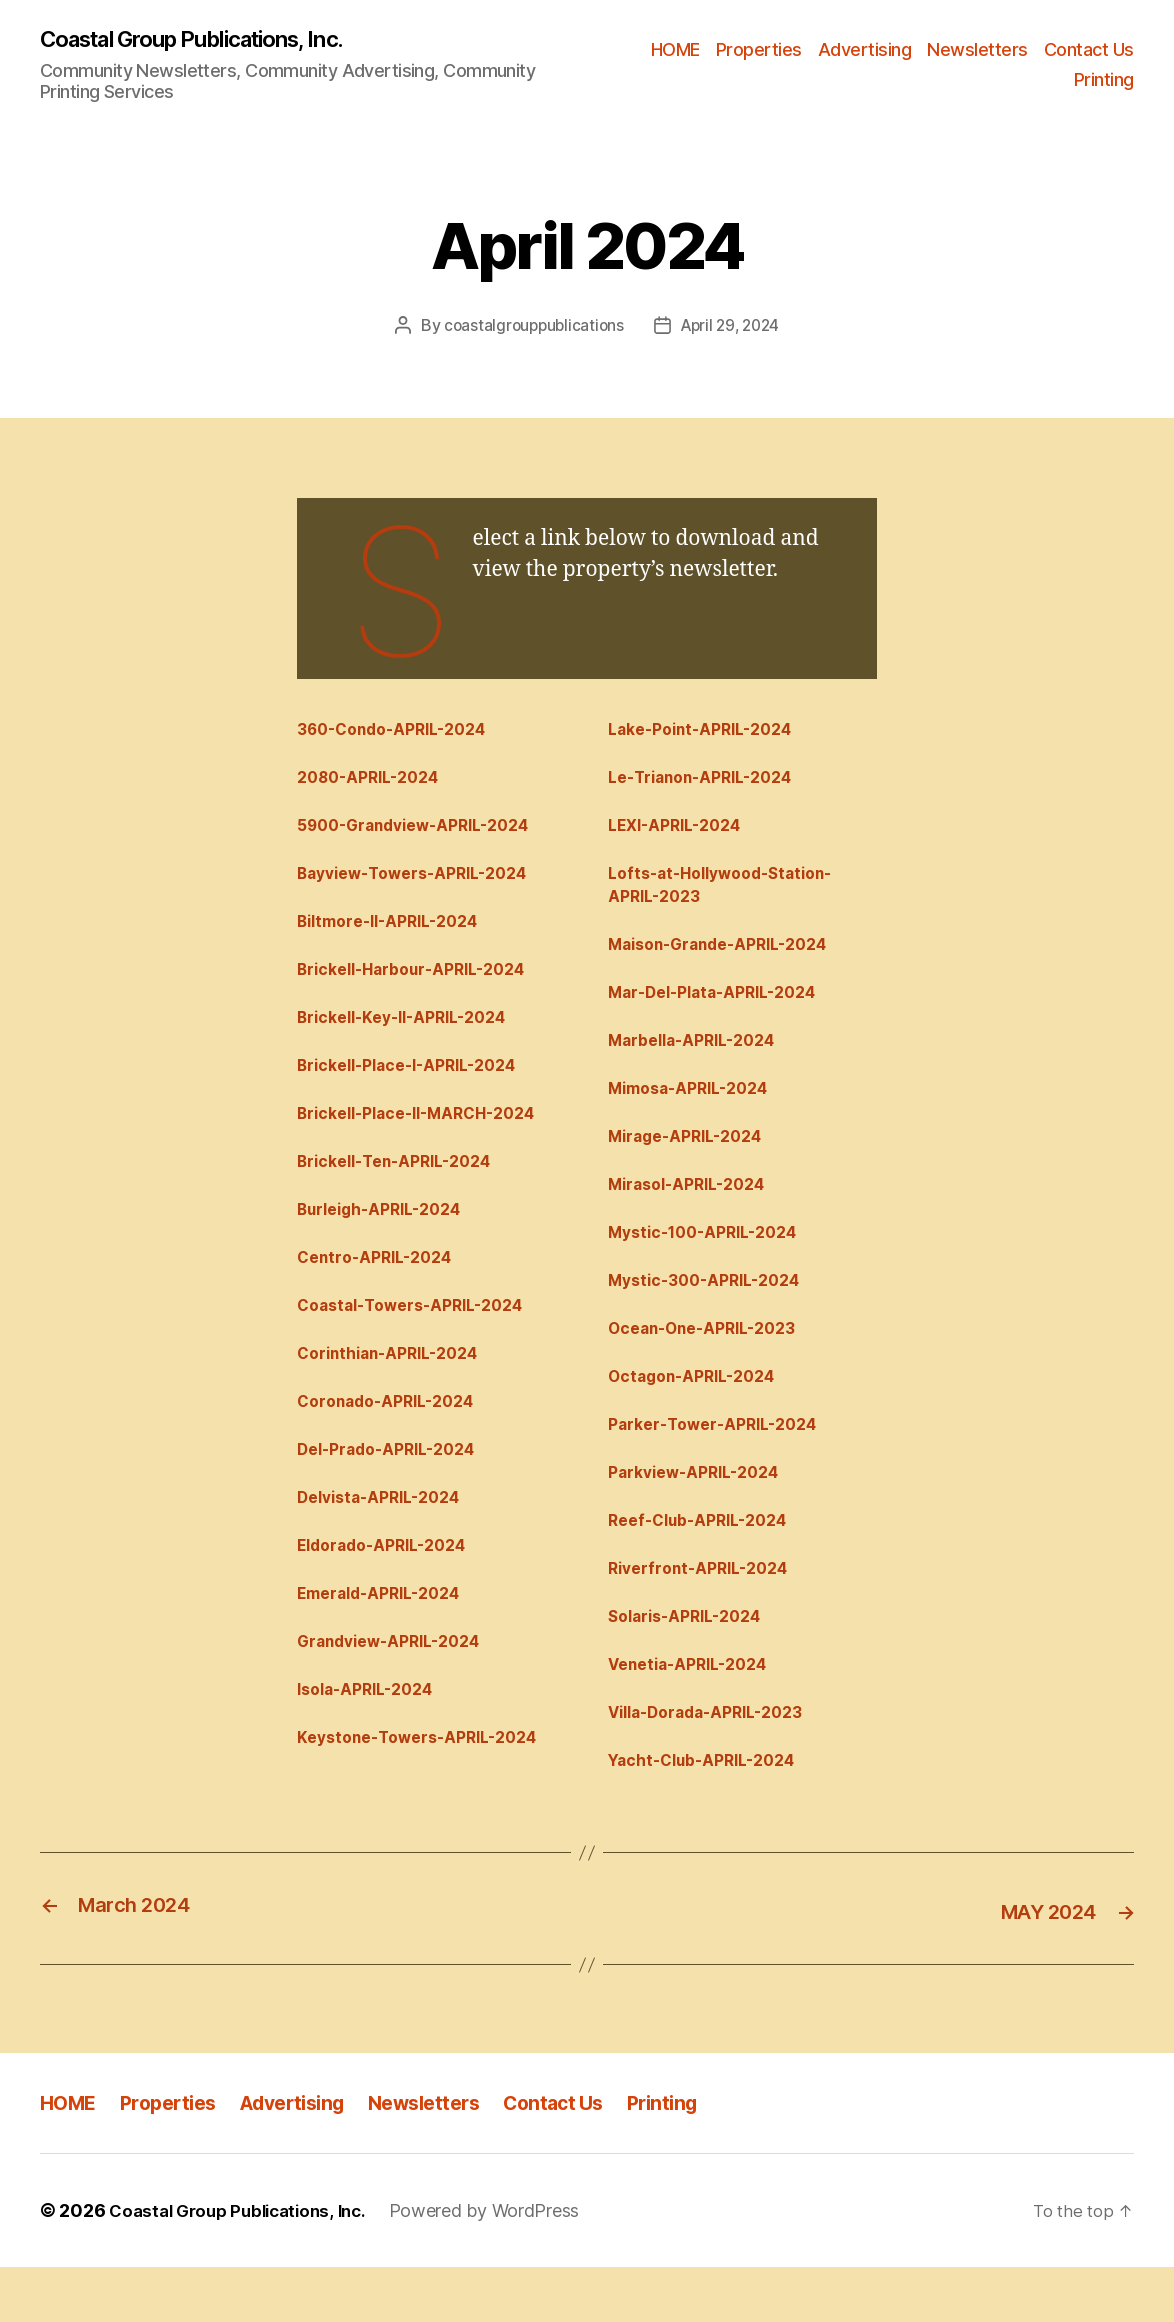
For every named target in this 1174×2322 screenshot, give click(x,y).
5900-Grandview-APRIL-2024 (425, 833)
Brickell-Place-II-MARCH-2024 (429, 1135)
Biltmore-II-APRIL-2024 (397, 934)
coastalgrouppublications (530, 327)
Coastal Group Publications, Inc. (210, 40)
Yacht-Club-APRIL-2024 (711, 1815)
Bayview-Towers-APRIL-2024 (424, 883)
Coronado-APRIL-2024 (395, 1437)
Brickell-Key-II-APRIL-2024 (413, 1034)
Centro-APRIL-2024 (382, 1286)
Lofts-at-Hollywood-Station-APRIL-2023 (731, 895)
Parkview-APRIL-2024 (702, 1513)
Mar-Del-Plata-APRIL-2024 (723, 1009)
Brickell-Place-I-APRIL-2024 (418, 1085)
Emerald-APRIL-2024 (387, 1639)
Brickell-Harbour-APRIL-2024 (423, 984)
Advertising (865, 50)
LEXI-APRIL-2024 (682, 833)
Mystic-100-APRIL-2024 (712, 1261)
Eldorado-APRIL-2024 (390, 1589)
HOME (675, 50)
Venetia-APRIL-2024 (697, 1714)
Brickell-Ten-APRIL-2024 (405, 1186)
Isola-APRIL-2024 (373, 1740)
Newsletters (977, 50)
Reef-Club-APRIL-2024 (707, 1563)
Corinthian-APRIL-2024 (398, 1387)
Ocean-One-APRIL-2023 (712, 1362)
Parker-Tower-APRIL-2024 (722, 1463)
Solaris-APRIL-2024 (693, 1664)
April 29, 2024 (733, 327)
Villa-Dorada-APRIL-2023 (716, 1765)
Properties (759, 50)
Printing (1104, 80)
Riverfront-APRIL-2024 (707, 1614)
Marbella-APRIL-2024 (700, 1060)
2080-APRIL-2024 (375, 783)
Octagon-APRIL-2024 (700, 1412)
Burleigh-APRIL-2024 (388, 1236)
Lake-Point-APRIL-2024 (710, 732)
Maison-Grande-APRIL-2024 (730, 959)
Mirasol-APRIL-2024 (695, 1211)
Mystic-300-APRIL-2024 (713, 1311)
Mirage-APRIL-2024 (693, 1160)
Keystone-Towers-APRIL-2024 (429, 1790)
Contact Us (1089, 50)
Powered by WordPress (502, 2265)
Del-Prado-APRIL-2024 (395, 1488)
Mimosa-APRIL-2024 (696, 1110)
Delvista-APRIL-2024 (387, 1538)
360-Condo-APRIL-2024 (402, 732)
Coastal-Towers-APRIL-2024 (421, 1337)
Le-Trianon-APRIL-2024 (711, 783)
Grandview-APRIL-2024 (398, 1689)
